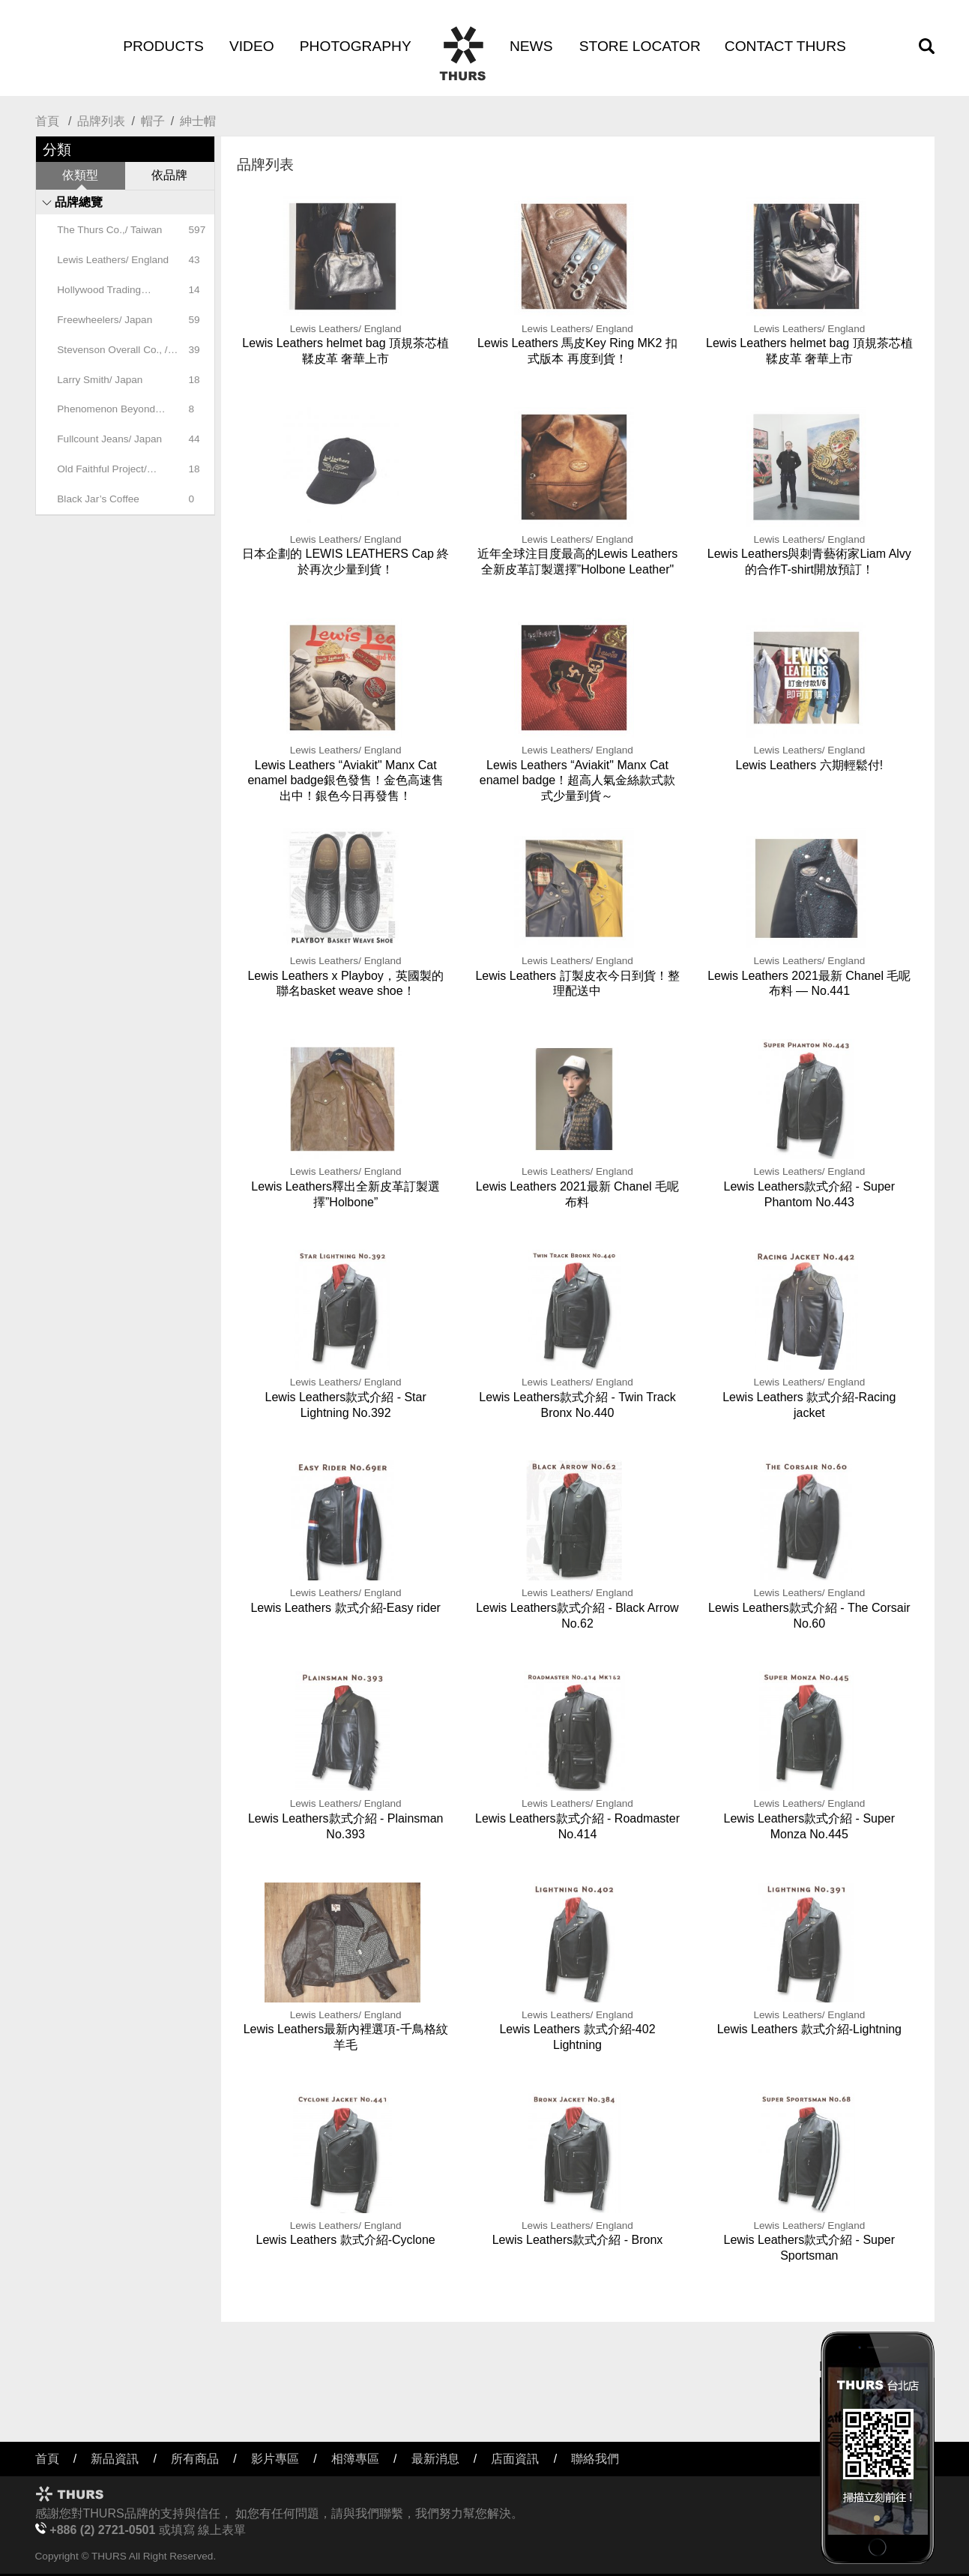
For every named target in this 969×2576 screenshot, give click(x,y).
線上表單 (222, 2530)
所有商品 (195, 2458)
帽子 (153, 121)
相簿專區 (355, 2458)
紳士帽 (198, 121)
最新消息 (435, 2458)
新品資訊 (115, 2458)
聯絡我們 (595, 2458)
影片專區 (275, 2458)
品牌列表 (101, 121)
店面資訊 (515, 2458)
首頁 (47, 121)
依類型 (80, 175)
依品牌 (169, 175)
